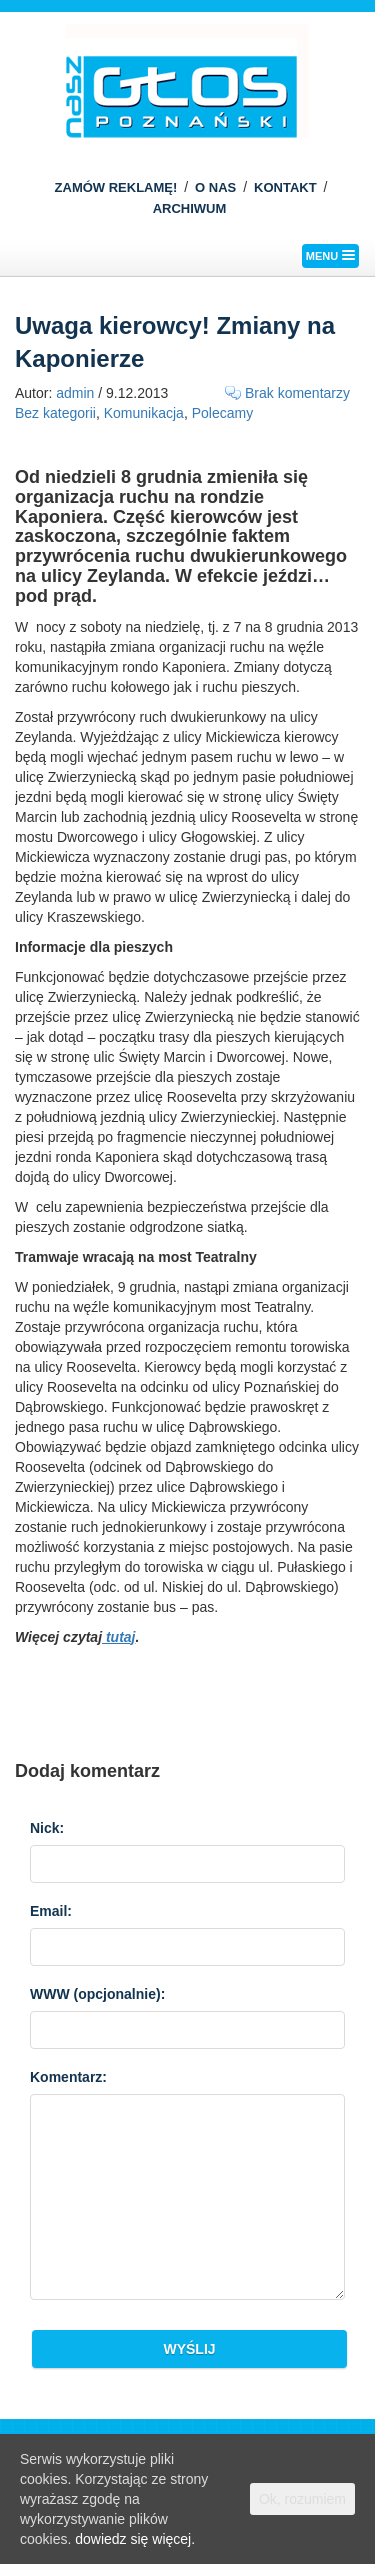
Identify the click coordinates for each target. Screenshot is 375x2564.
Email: (51, 1911)
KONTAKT (285, 187)
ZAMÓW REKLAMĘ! (116, 187)
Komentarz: (68, 2077)
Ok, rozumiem (302, 2499)
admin (75, 393)
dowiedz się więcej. (135, 2539)
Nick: (47, 1828)
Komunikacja (144, 413)
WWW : (97, 1994)
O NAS (215, 187)
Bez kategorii (55, 413)
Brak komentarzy (297, 393)
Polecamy (222, 413)
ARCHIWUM (190, 208)
